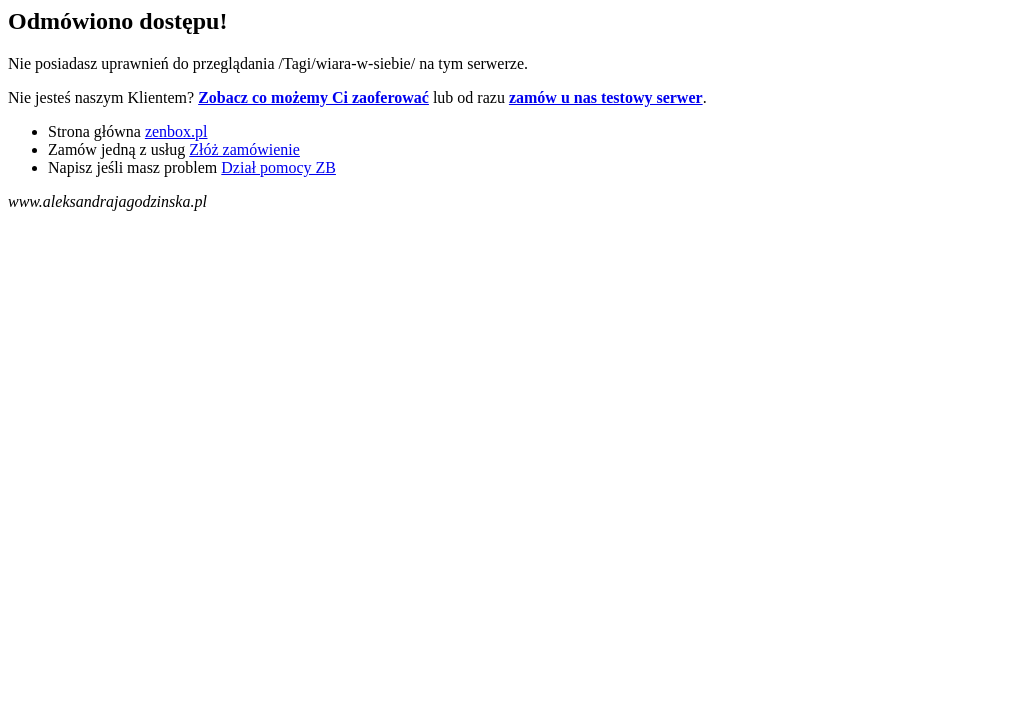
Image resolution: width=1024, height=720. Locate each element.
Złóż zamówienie (244, 149)
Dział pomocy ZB (278, 167)
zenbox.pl (176, 131)
